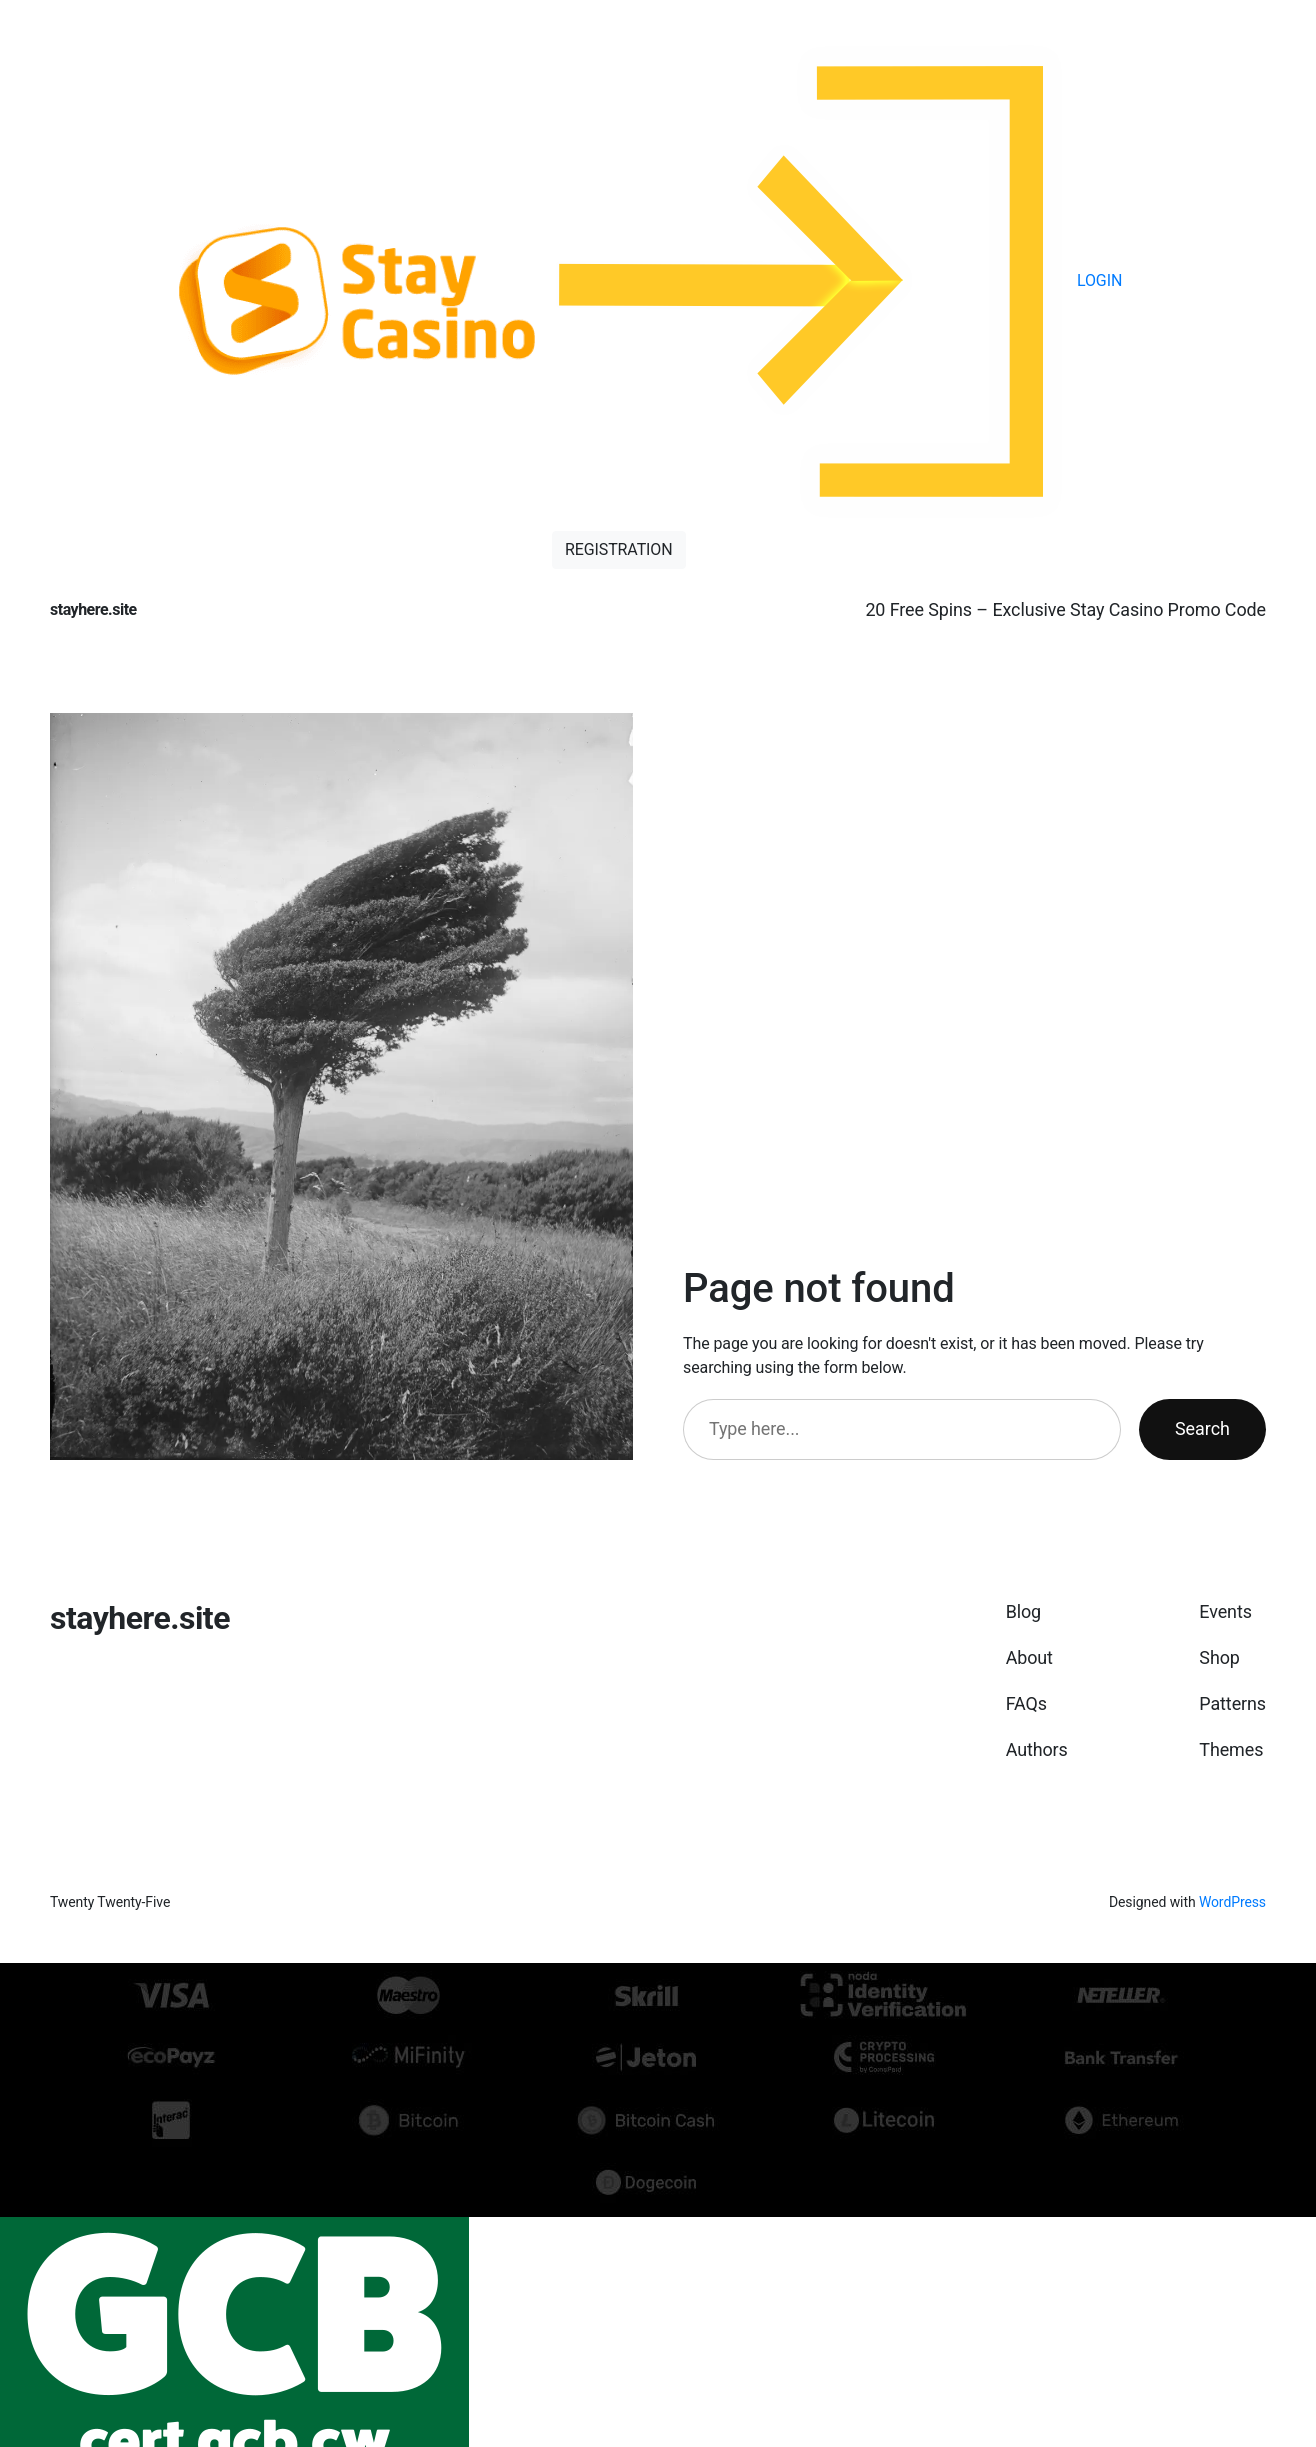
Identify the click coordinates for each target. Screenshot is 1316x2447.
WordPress (1232, 1902)
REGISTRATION (619, 549)
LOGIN (837, 280)
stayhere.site (93, 609)
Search (1202, 1428)
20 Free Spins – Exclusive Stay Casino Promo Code (1065, 609)
